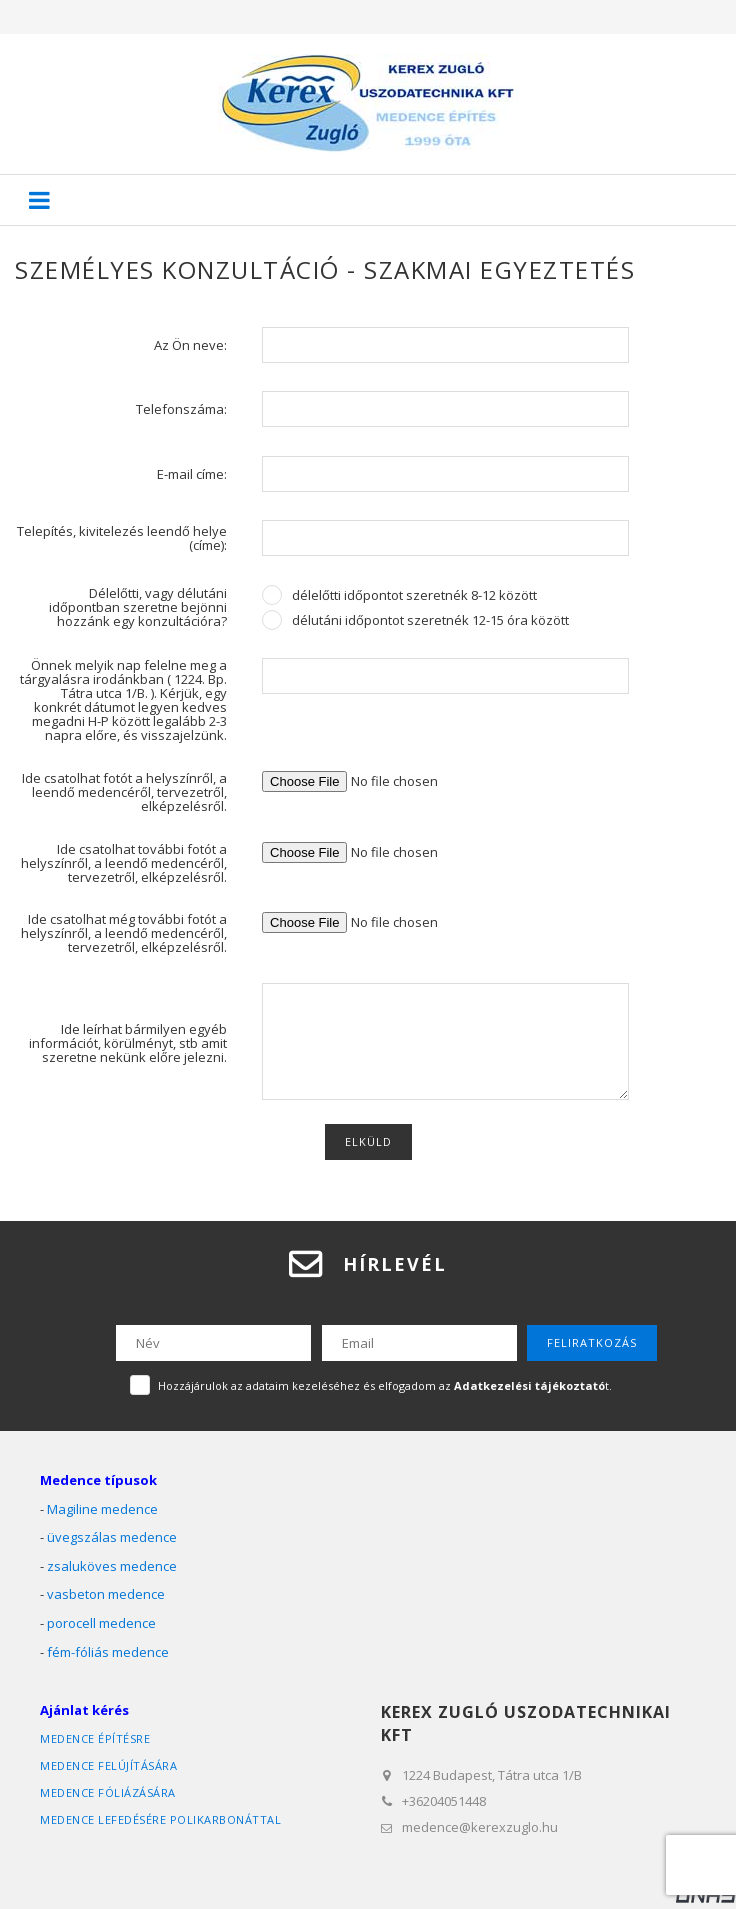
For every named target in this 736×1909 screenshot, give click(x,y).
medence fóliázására (108, 1792)
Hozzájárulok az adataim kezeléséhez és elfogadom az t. (385, 1385)
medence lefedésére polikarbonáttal (160, 1819)
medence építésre (95, 1738)
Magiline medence (102, 1509)
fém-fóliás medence (108, 1652)
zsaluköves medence (112, 1566)
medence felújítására (108, 1765)
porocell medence (101, 1623)
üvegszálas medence (112, 1537)
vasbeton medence (106, 1594)
